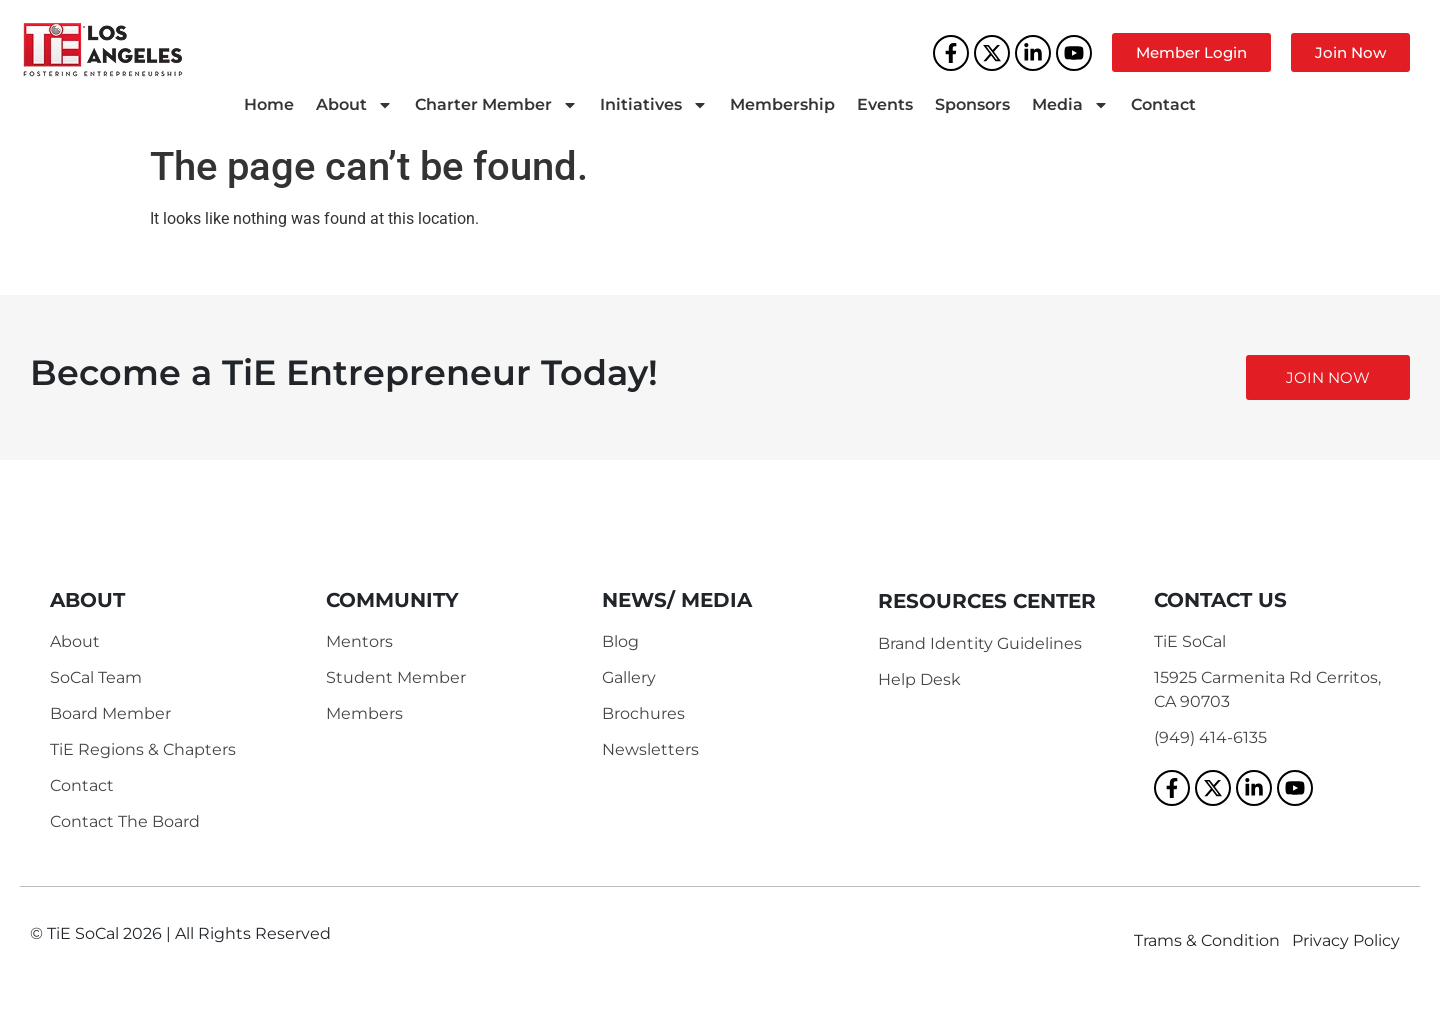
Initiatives (654, 105)
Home (269, 104)
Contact (1163, 104)
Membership (782, 104)
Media (1070, 105)
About (354, 105)
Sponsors (972, 104)
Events (885, 104)
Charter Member (496, 105)
